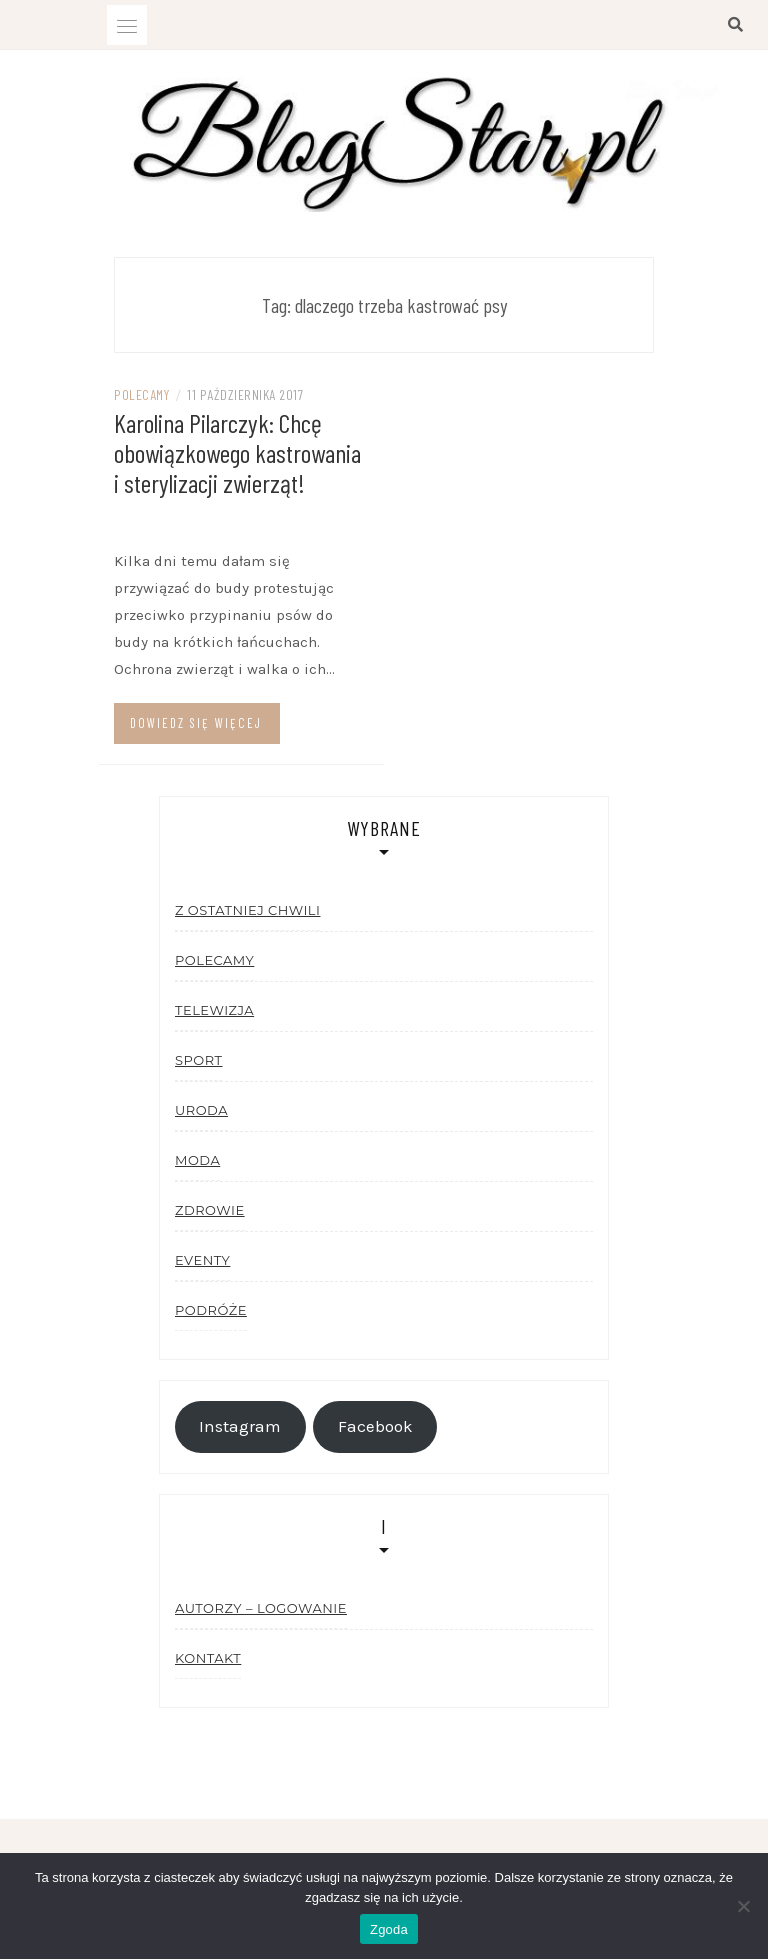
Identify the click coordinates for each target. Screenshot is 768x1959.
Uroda (201, 1110)
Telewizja (214, 1010)
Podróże (211, 1310)
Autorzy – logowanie (261, 1608)
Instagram (240, 1426)
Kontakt (208, 1658)
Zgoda (389, 1929)
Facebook (375, 1426)
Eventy (202, 1260)
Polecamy (141, 394)
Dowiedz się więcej (196, 723)
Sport (198, 1060)
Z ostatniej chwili (247, 910)
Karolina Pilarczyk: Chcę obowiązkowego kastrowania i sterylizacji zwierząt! (237, 452)
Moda (197, 1160)
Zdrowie (210, 1210)
